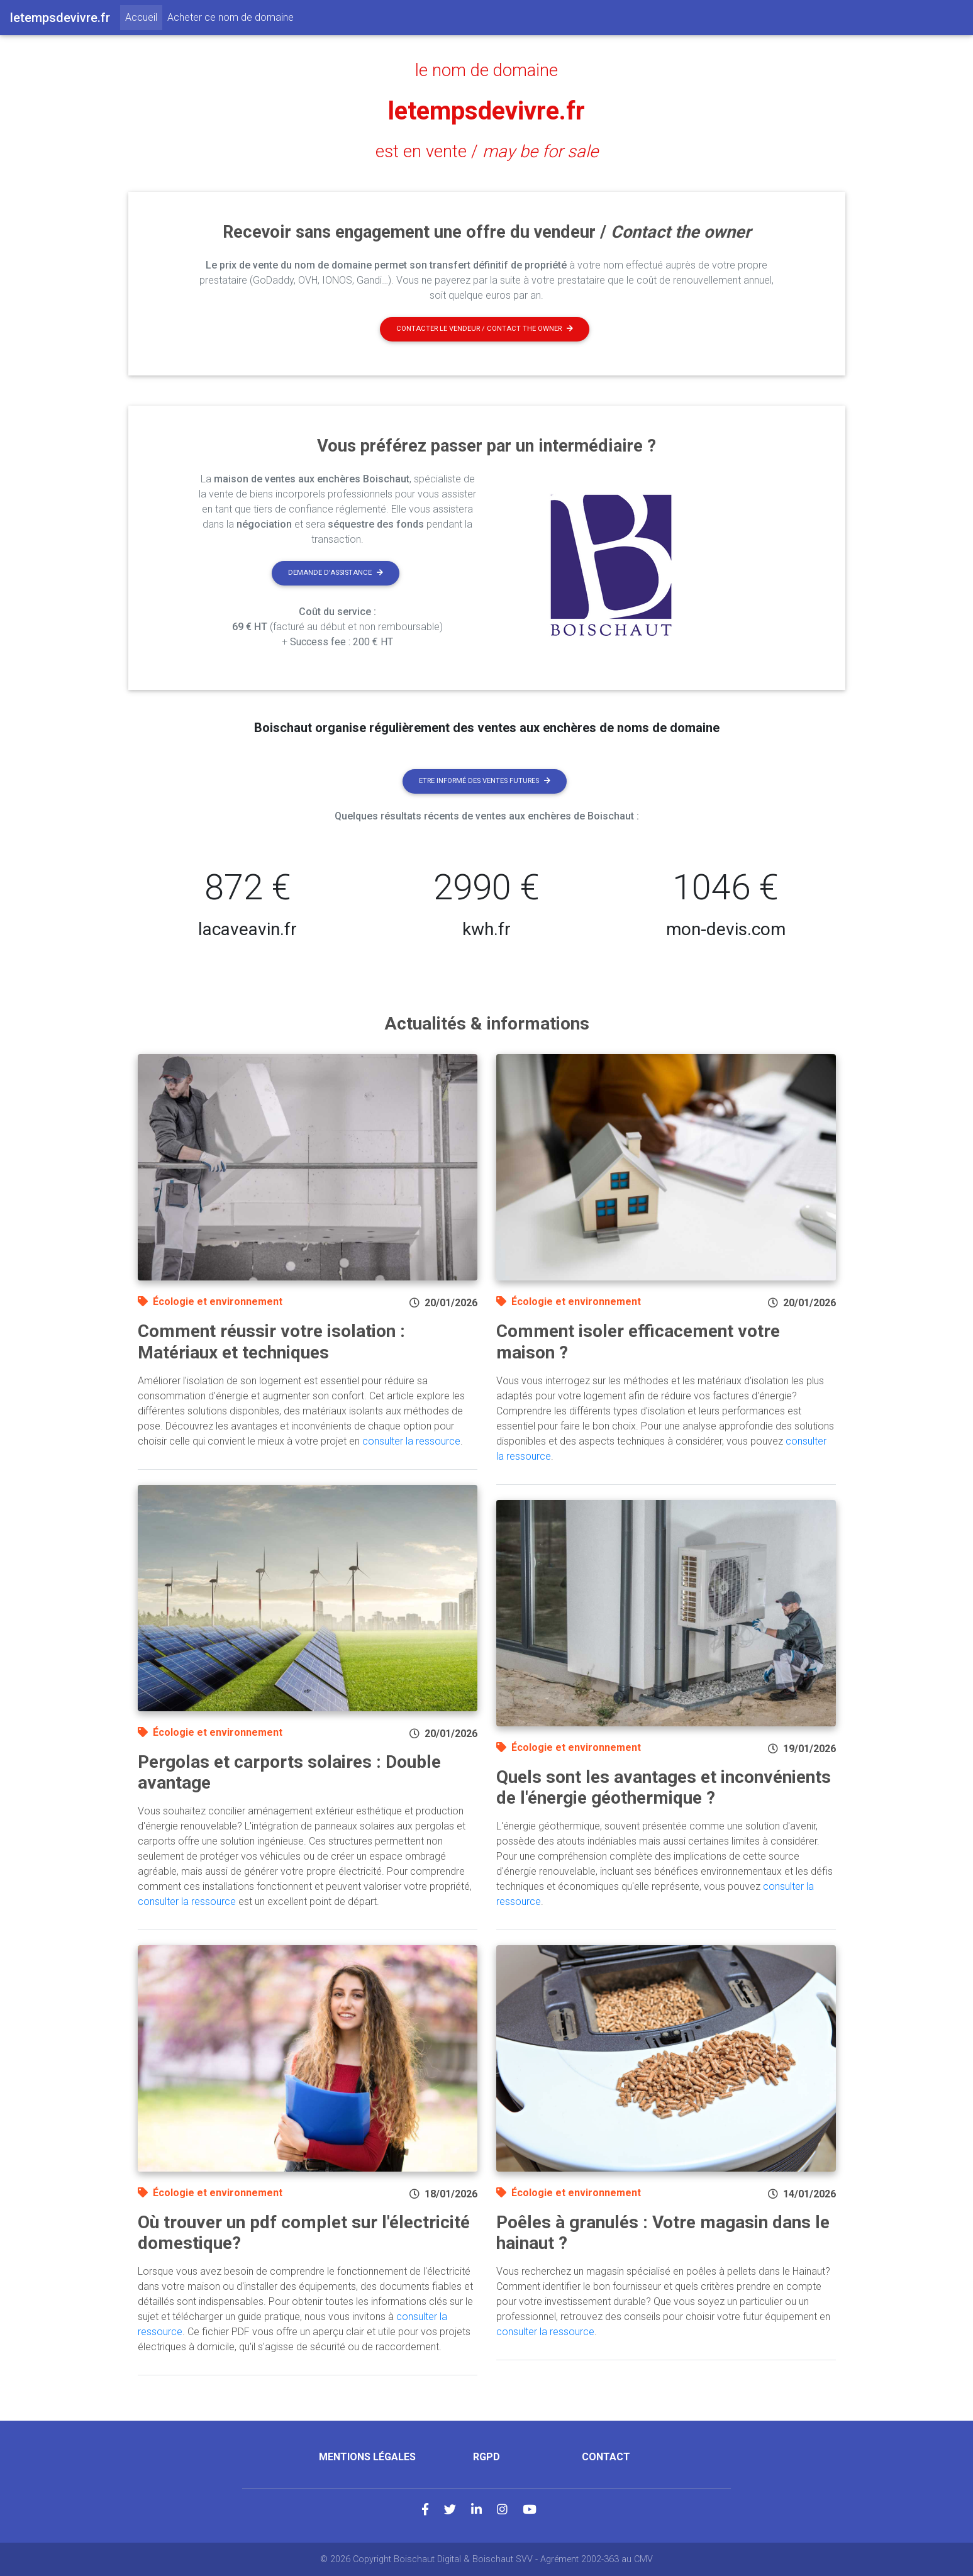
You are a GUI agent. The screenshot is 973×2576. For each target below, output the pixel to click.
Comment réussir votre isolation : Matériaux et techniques (271, 1342)
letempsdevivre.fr (486, 111)
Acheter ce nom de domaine (230, 17)
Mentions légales (367, 2457)
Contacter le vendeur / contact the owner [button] (484, 329)
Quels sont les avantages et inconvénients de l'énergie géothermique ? (663, 1788)
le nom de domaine (486, 70)
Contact (606, 2457)
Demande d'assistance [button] (335, 573)
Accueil (143, 16)
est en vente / (486, 152)
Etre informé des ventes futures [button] (484, 781)
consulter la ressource (411, 1441)
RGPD (486, 2457)
